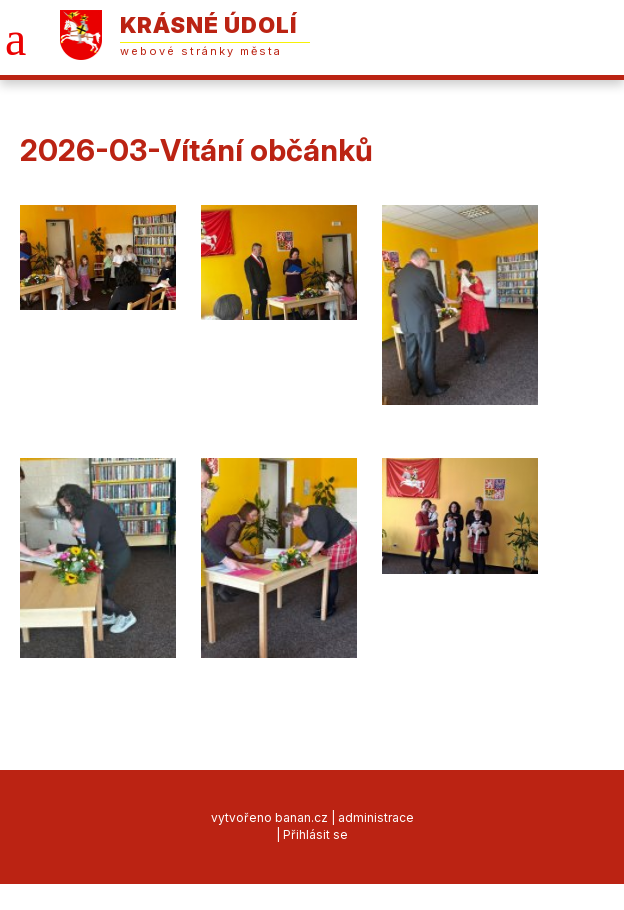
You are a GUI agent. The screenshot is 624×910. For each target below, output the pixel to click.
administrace (376, 817)
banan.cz (301, 817)
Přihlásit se (315, 834)
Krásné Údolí (208, 25)
